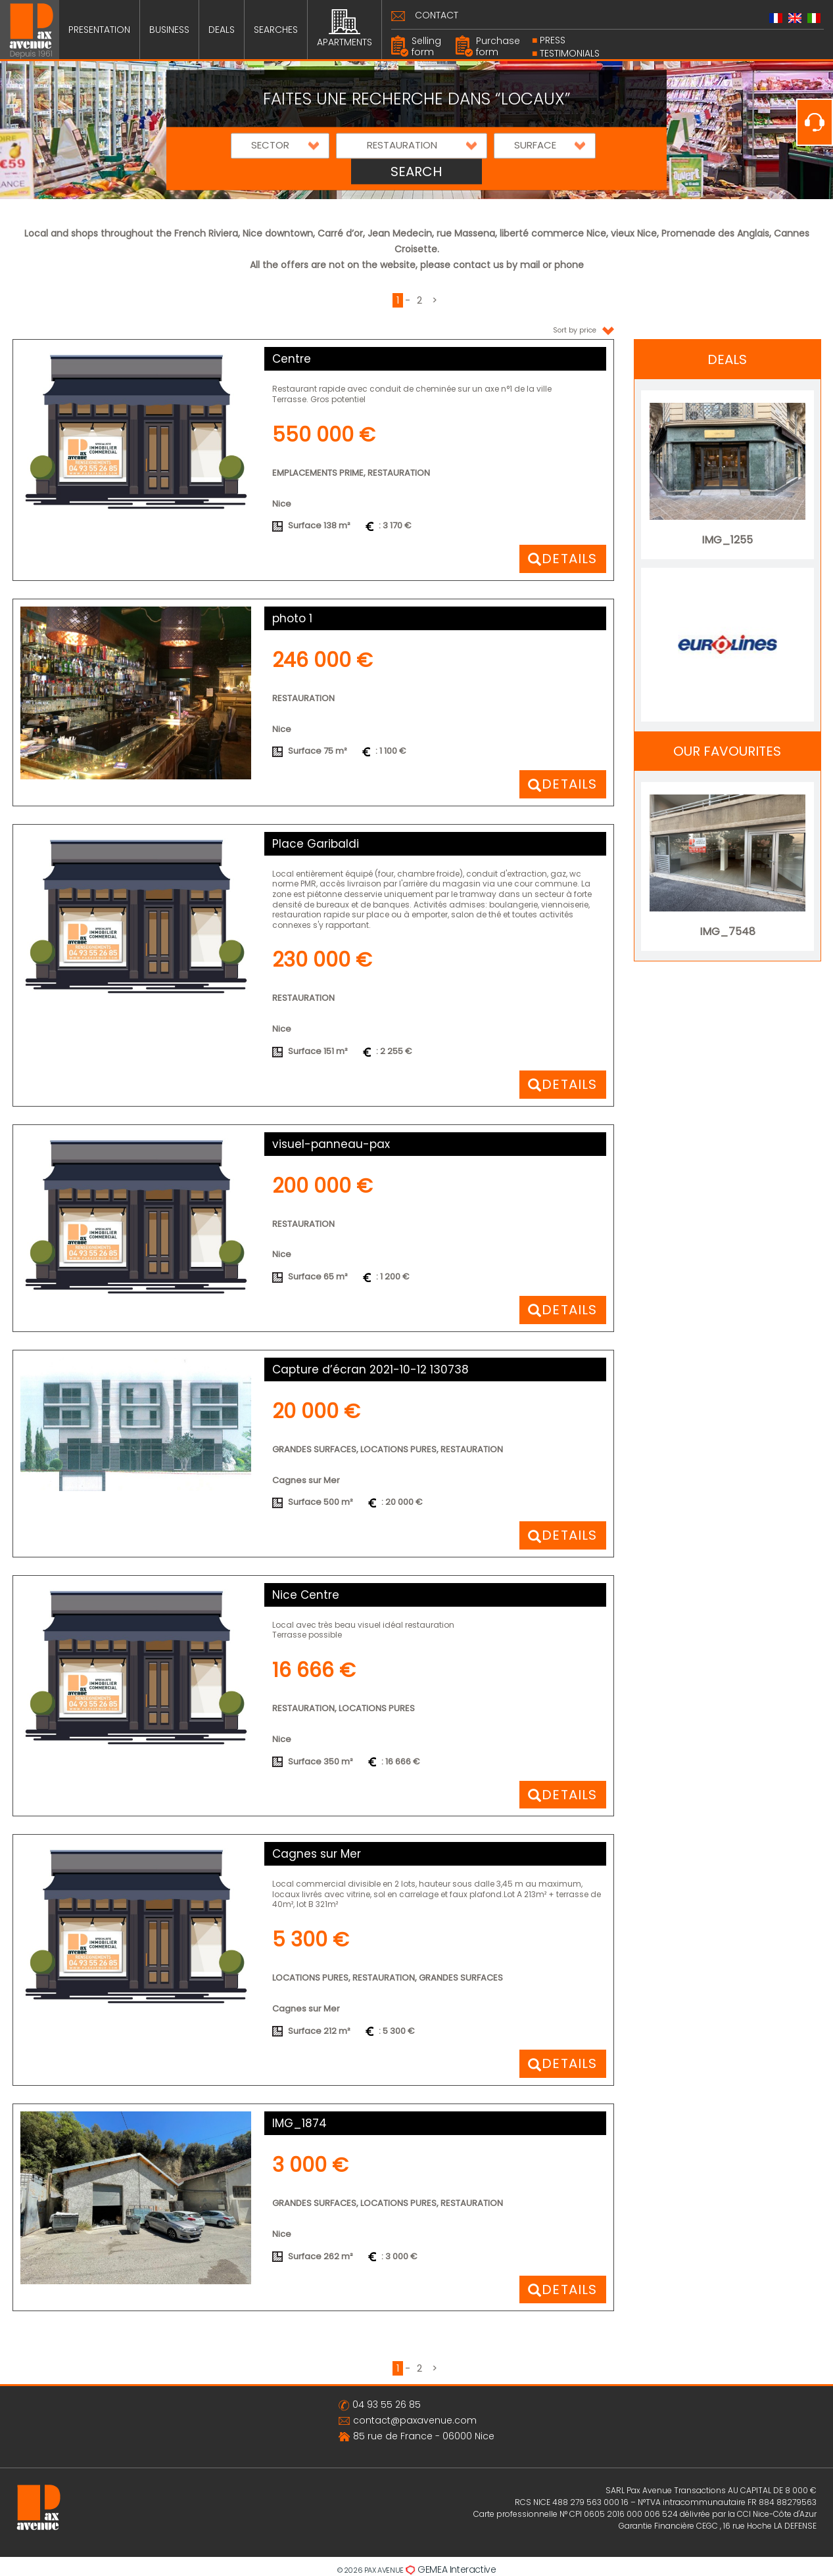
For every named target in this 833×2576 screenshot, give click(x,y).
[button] (280, 146)
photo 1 (292, 618)
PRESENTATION (99, 29)
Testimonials (570, 53)
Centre (291, 359)
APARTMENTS (344, 29)
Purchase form (498, 46)
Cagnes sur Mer (316, 1854)
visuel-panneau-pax (331, 1144)
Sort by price (583, 330)
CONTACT (436, 15)
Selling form (426, 46)
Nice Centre (305, 1595)
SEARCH (416, 172)
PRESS (552, 40)
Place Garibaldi (315, 844)
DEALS (221, 29)
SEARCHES (276, 29)
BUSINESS (169, 29)
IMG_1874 (299, 2123)
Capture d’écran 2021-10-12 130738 (370, 1369)
